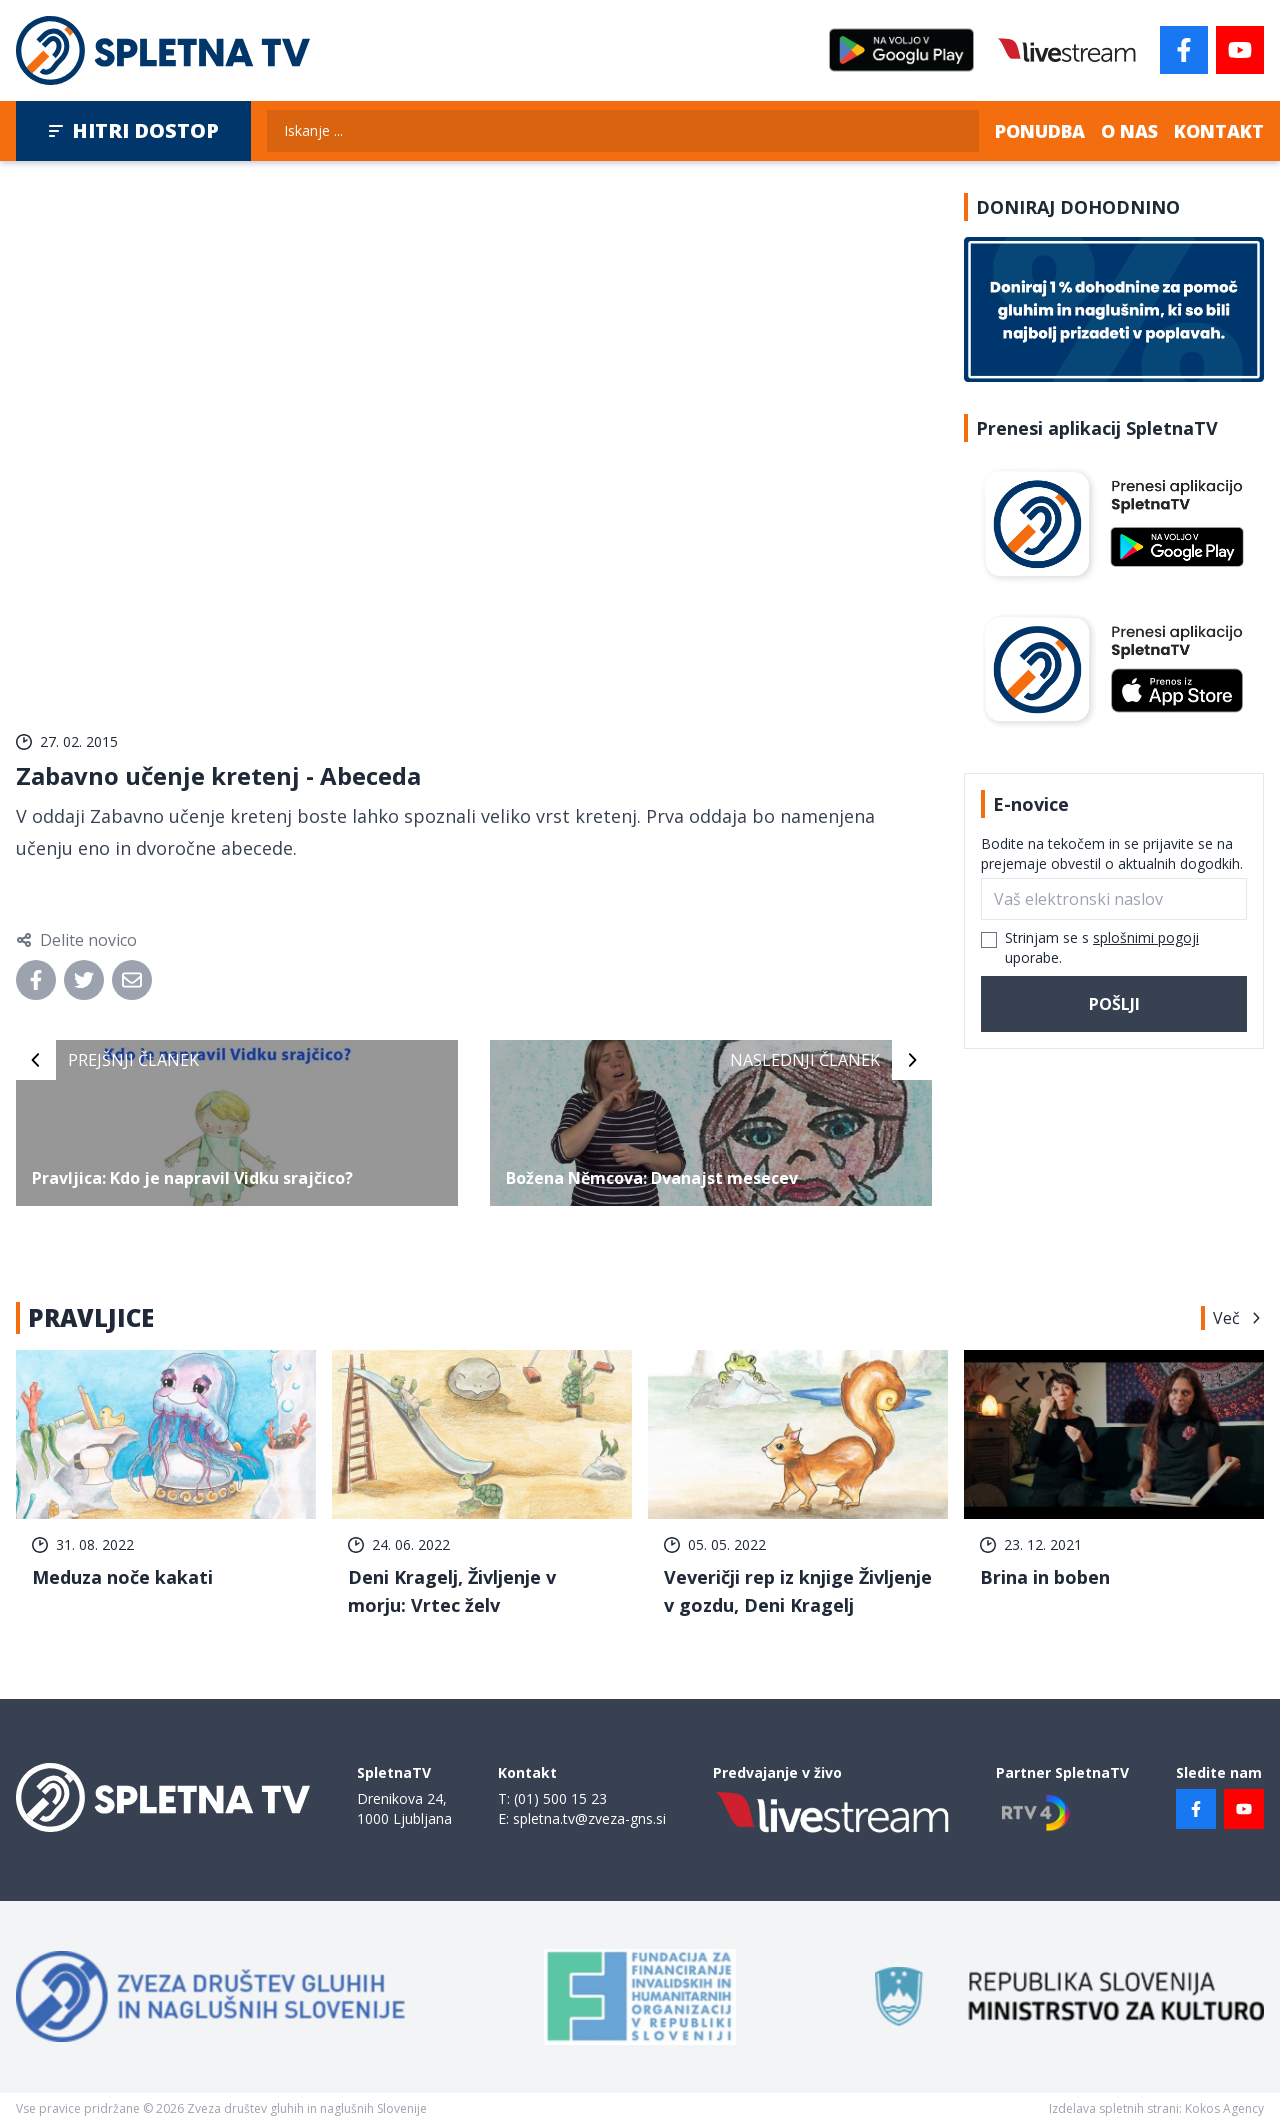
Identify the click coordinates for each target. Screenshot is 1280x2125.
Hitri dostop (133, 130)
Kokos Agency (1224, 2108)
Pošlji (1114, 1004)
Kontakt (1219, 131)
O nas (1129, 131)
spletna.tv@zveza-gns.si (589, 1818)
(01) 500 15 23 (560, 1798)
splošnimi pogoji (1146, 937)
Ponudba (1040, 131)
